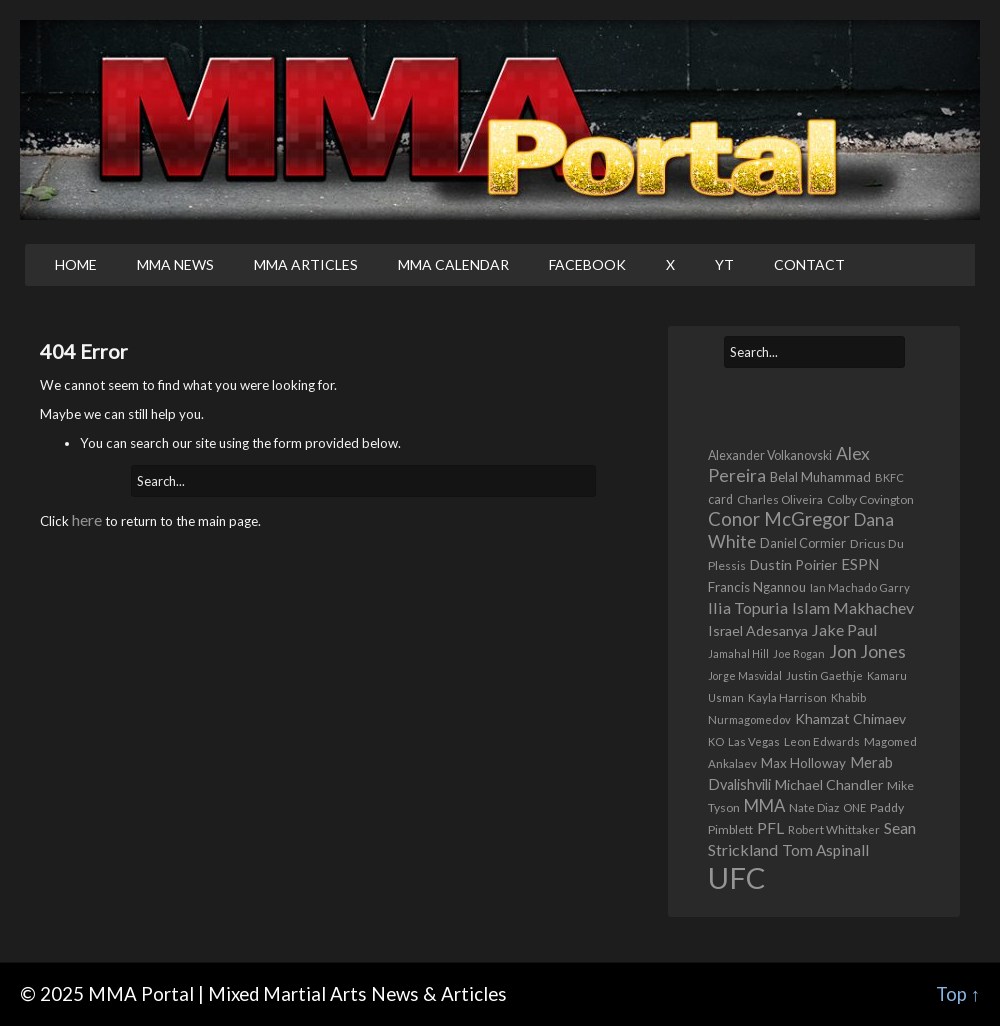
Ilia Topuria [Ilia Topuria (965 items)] (748, 607)
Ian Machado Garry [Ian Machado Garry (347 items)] (860, 587)
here (87, 519)
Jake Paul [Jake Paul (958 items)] (845, 629)
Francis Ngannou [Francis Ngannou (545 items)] (757, 587)
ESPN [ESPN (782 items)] (860, 564)
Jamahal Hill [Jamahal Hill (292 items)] (738, 653)
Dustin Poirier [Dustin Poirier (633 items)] (793, 564)
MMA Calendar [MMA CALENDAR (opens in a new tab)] (453, 264)
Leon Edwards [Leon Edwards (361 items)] (822, 741)
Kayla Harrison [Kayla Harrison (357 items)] (787, 697)
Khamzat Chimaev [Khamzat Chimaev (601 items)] (850, 718)
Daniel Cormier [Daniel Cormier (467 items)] (803, 543)
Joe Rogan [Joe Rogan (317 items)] (799, 653)
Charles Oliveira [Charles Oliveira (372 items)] (780, 499)
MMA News (175, 264)
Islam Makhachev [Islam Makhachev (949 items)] (853, 607)
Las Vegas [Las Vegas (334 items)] (754, 741)
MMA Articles (306, 264)
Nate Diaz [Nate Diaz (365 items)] (814, 807)
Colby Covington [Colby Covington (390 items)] (870, 499)
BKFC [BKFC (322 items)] (889, 477)
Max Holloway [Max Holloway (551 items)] (803, 763)
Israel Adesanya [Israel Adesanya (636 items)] (758, 630)
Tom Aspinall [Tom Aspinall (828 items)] (825, 850)
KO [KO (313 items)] (716, 741)
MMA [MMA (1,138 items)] (764, 805)
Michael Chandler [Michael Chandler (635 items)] (829, 784)
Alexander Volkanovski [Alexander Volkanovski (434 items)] (770, 455)
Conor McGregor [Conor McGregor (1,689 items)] (779, 519)
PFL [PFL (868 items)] (770, 828)
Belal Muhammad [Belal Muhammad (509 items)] (820, 477)
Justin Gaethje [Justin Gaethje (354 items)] (824, 675)
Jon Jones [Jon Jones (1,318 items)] (867, 651)
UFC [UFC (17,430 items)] (737, 877)
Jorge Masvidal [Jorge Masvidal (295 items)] (745, 675)
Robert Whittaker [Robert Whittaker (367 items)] (834, 829)
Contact (809, 264)
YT (724, 264)
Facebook (587, 264)
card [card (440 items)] (720, 499)
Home (76, 264)
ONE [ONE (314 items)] (854, 807)
